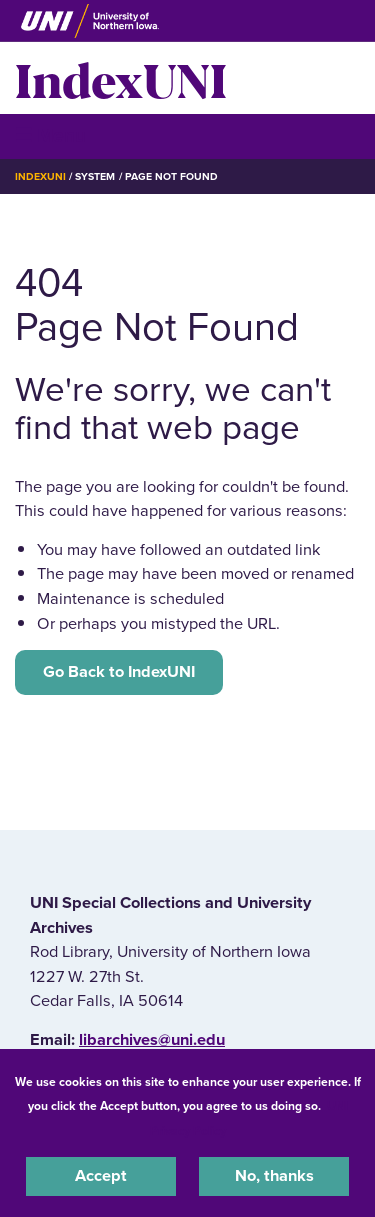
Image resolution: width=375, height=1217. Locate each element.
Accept (101, 1176)
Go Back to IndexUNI (119, 672)
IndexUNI (121, 78)
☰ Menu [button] (50, 135)
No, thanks (274, 1176)
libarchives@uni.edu (152, 1040)
